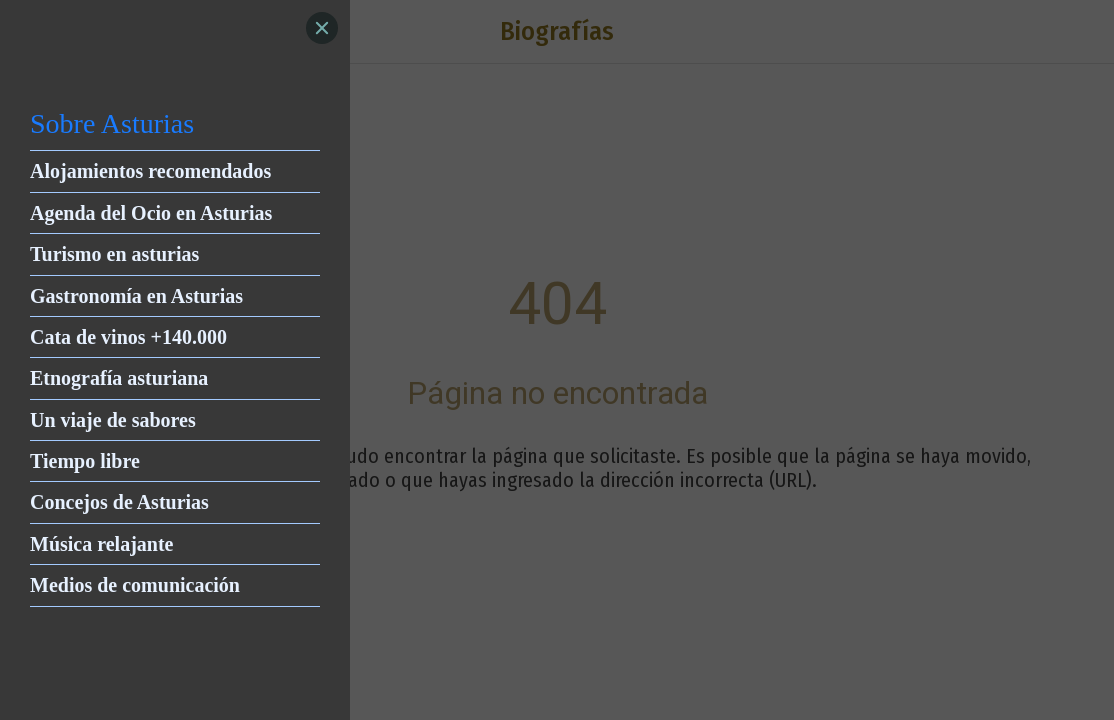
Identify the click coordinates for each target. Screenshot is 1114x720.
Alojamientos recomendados (150, 171)
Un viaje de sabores (113, 420)
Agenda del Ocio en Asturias (151, 213)
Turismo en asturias (114, 254)
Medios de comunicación (135, 585)
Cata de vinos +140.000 (128, 337)
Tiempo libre (85, 461)
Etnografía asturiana (119, 378)
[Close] (322, 28)
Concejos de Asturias (119, 502)
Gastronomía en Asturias (136, 296)
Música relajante (102, 544)
